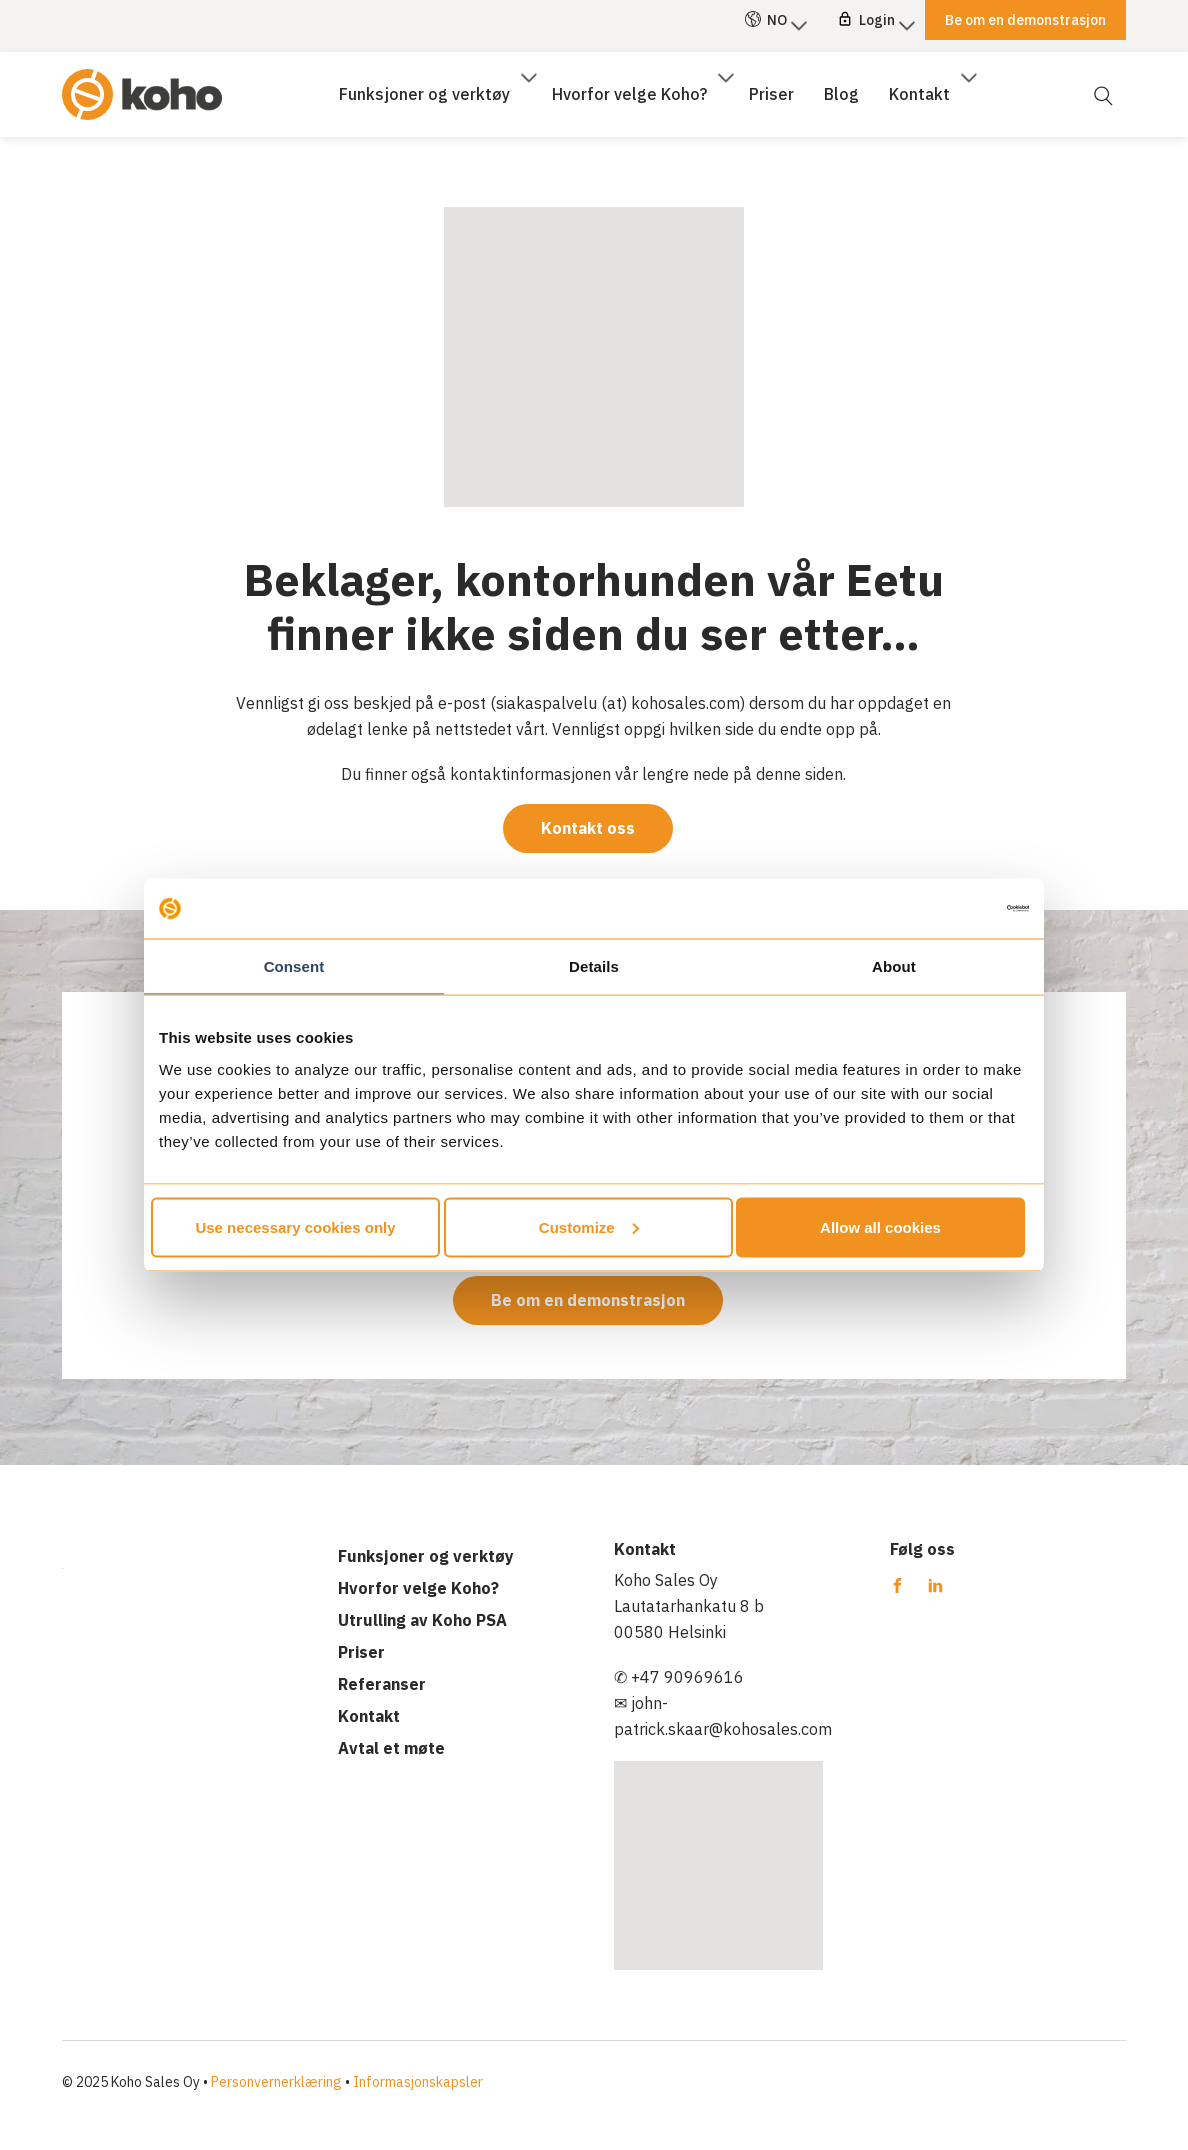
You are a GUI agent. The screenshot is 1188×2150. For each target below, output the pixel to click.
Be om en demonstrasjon (588, 1300)
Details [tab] (594, 966)
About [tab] (894, 966)
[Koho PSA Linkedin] (935, 1586)
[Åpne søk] (1102, 82)
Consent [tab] (294, 966)
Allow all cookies (880, 1226)
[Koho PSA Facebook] (898, 1586)
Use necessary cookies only (295, 1226)
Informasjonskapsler (418, 2082)
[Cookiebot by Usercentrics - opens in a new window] (941, 909)
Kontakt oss (588, 828)
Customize (589, 1226)
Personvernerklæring (276, 2082)
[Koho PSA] (142, 82)
